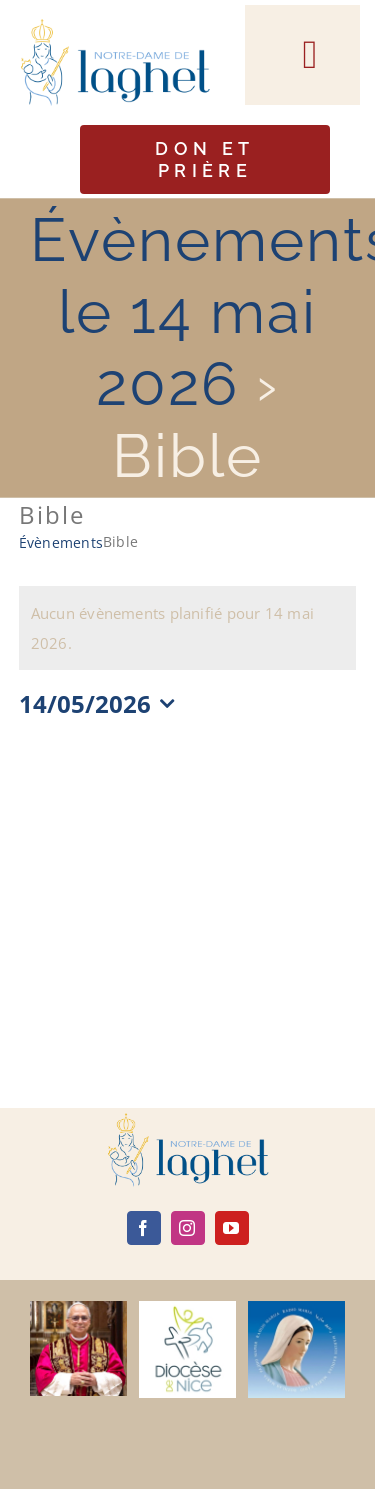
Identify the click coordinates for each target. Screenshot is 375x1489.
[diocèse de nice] (187, 1308)
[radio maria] (296, 1308)
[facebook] (144, 1228)
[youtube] (232, 1228)
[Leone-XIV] (78, 1308)
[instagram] (188, 1228)
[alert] (188, 628)
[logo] (188, 1120)
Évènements (61, 542)
